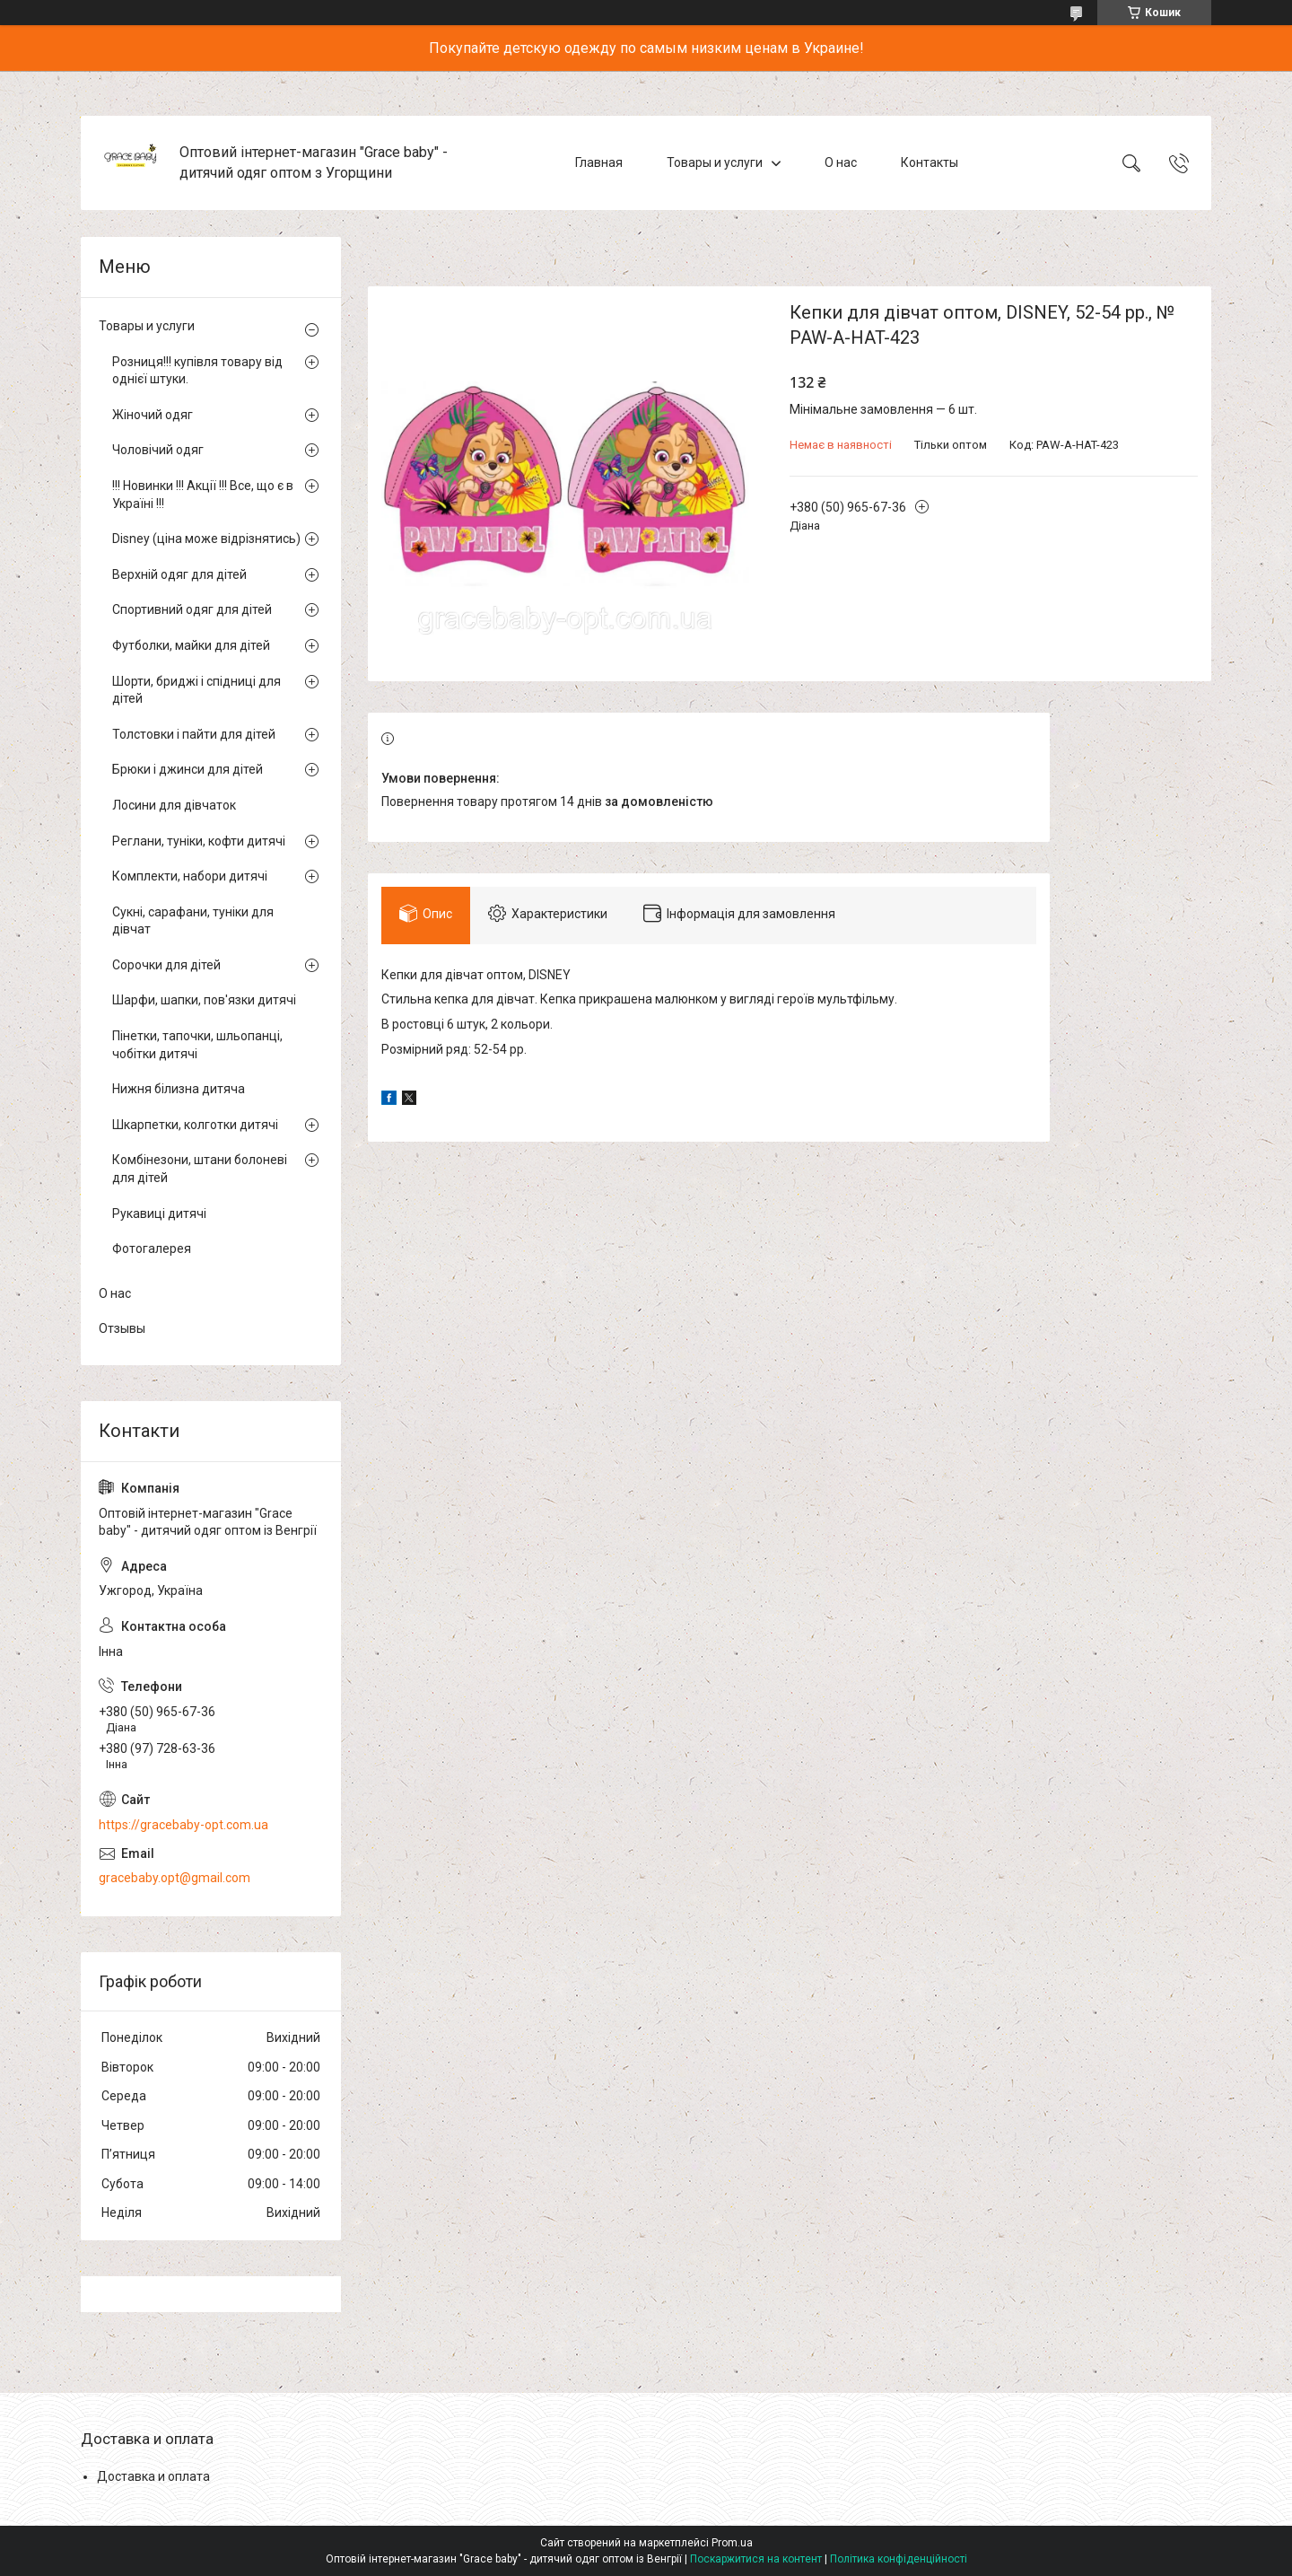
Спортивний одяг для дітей (192, 609)
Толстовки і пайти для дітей (193, 734)
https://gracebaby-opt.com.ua (183, 1825)
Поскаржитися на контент (756, 2559)
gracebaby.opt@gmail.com (174, 1878)
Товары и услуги (715, 162)
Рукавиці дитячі (159, 1213)
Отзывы (122, 1328)
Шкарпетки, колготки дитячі (195, 1124)
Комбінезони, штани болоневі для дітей (199, 1168)
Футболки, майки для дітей (191, 645)
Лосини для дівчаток (174, 805)
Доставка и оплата (153, 2476)
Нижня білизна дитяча (178, 1089)
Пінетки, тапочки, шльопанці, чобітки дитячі (197, 1045)
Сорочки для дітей (166, 965)
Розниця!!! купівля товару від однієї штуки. (197, 371)
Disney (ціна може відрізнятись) (206, 538)
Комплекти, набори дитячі (189, 876)
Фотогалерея (151, 1248)
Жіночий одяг (152, 414)
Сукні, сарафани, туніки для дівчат (193, 921)
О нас (841, 162)
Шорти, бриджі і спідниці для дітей (196, 690)
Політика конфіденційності (898, 2559)
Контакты (929, 162)
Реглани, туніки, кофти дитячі (198, 841)
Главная (599, 162)
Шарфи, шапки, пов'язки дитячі (204, 1000)
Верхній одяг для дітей (179, 574)
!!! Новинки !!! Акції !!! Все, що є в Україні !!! (202, 494)
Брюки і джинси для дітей (187, 769)
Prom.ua (732, 2543)
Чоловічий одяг (158, 449)
